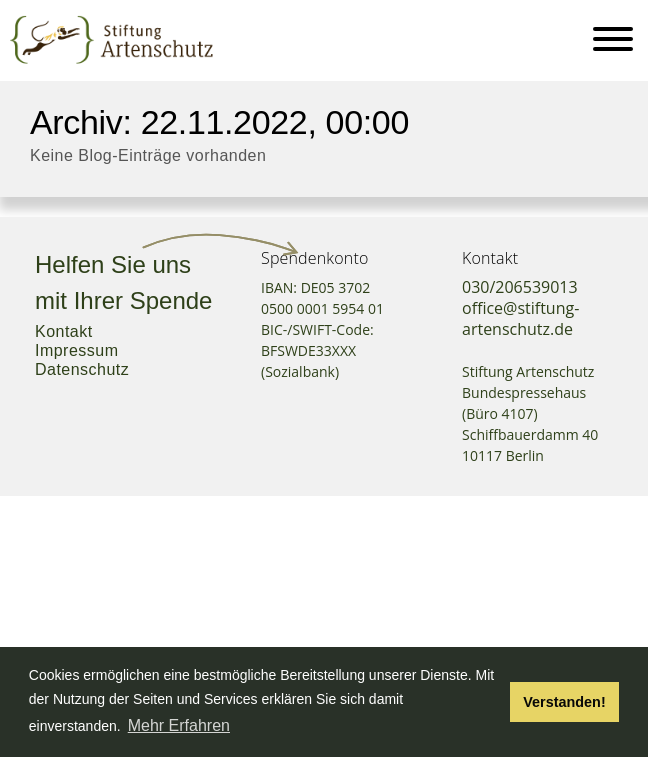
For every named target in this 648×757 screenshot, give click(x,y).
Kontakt (64, 331)
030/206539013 (520, 287)
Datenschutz (82, 369)
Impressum (76, 350)
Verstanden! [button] (564, 702)
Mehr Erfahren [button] (179, 725)
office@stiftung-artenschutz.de (520, 318)
